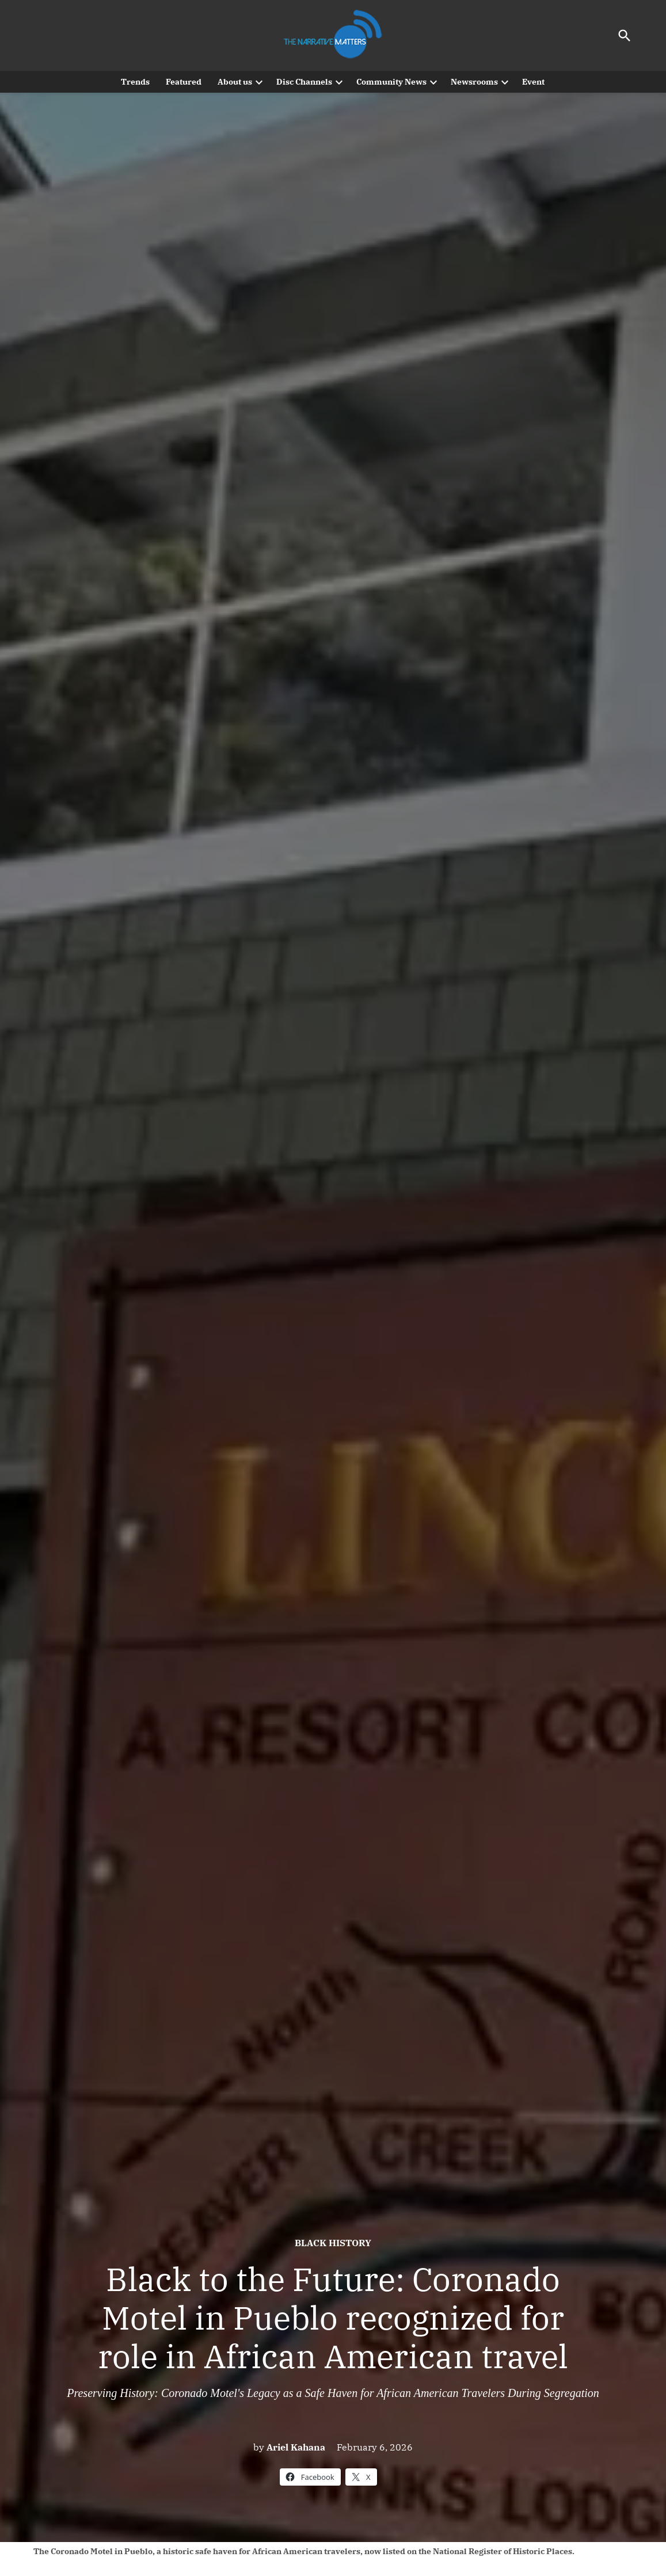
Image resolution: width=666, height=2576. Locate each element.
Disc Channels (304, 82)
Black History (333, 2242)
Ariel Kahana (296, 2447)
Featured (183, 82)
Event (533, 82)
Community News (391, 82)
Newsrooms (474, 82)
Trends (135, 82)
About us (235, 82)
